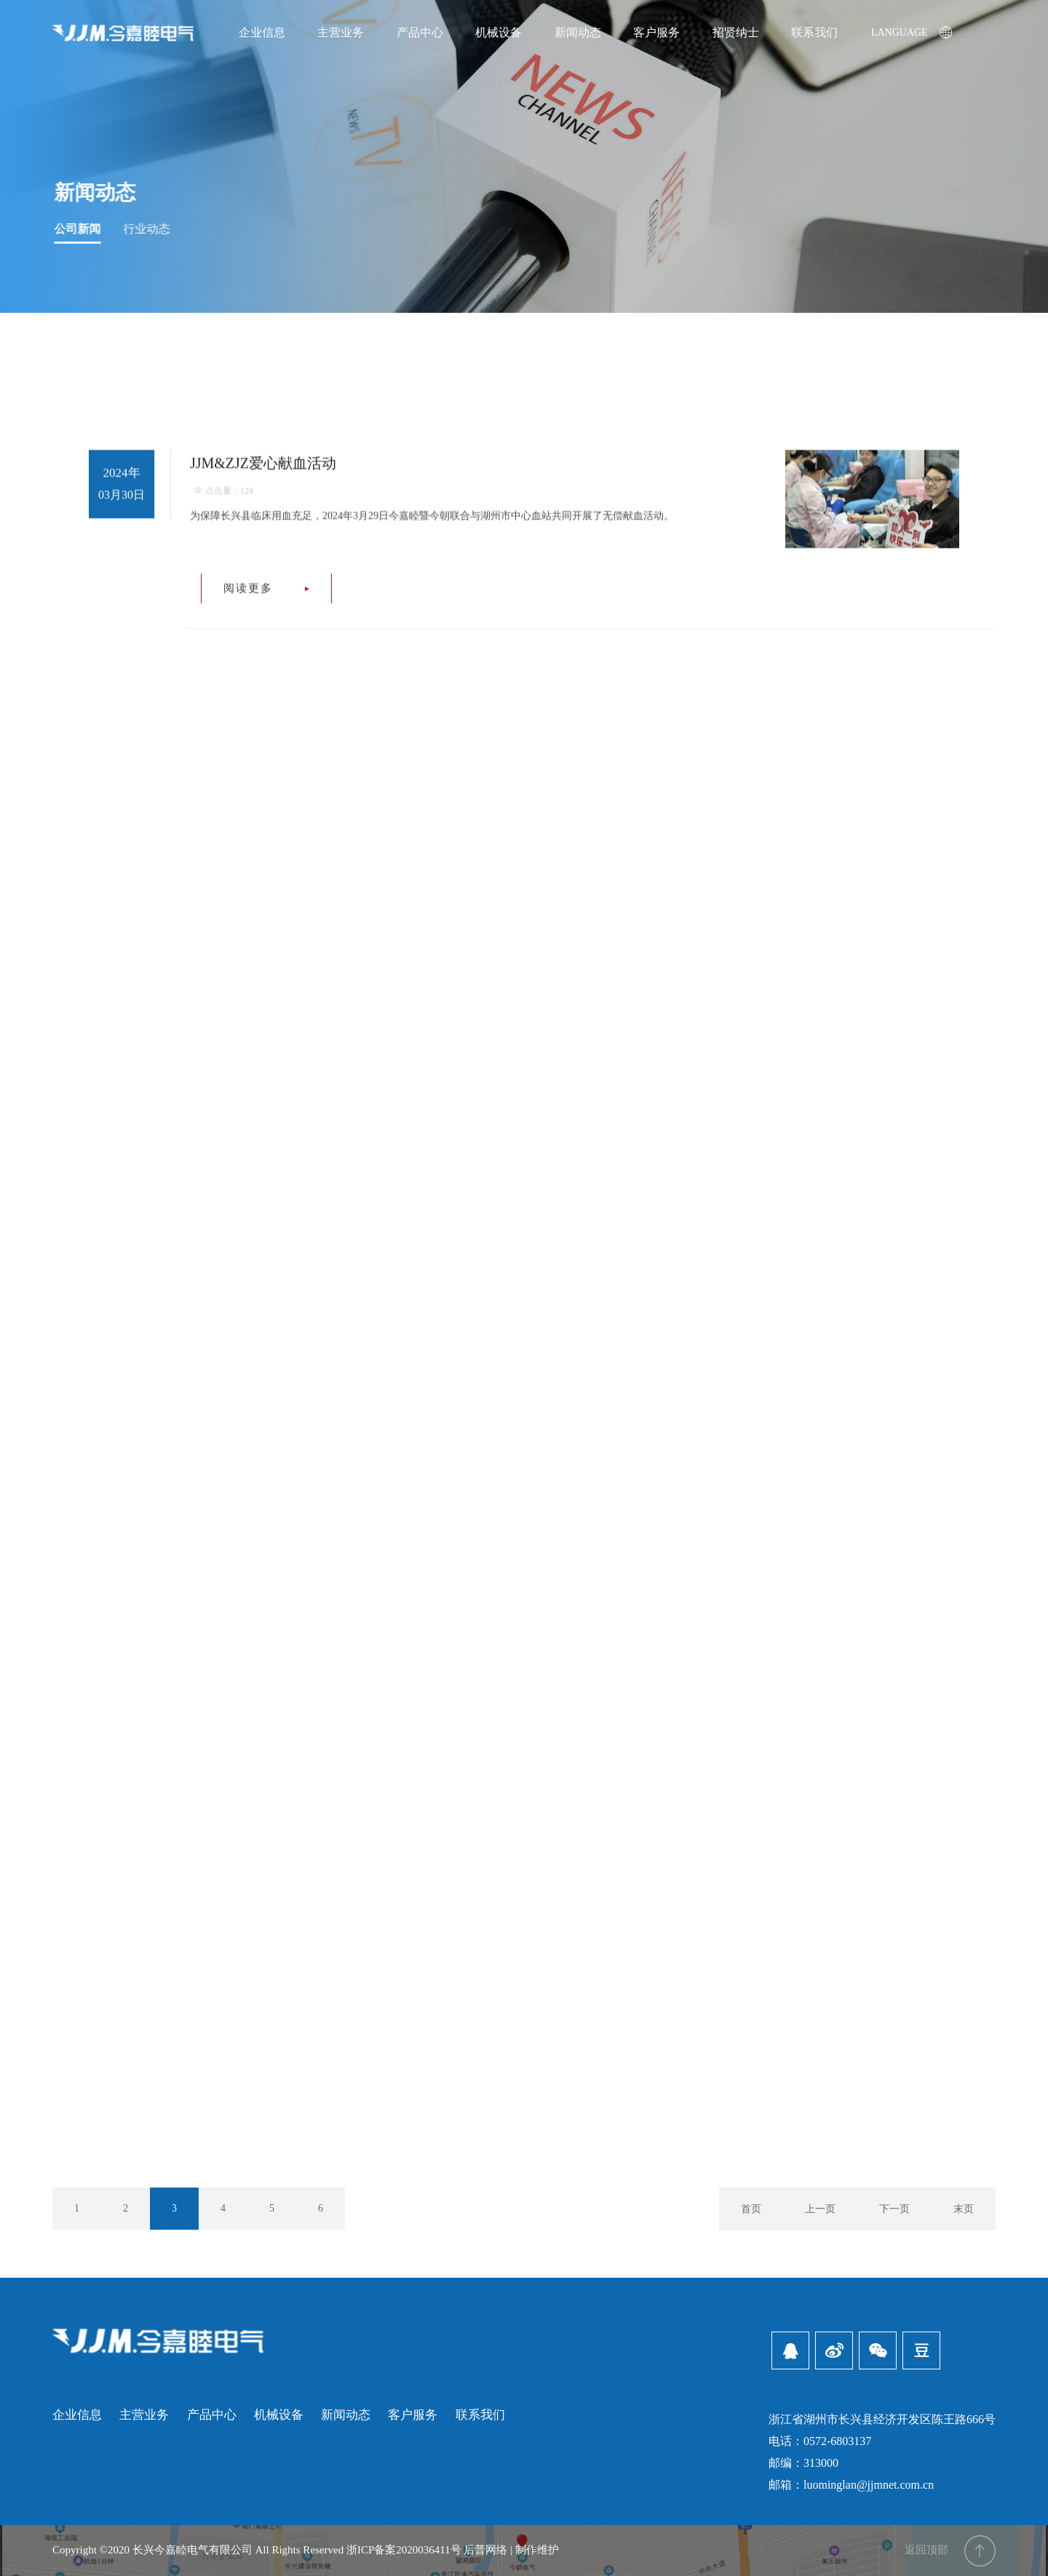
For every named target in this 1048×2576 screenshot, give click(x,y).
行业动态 (150, 229)
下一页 (894, 2209)
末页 (963, 2209)
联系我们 (480, 2415)
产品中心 (212, 2415)
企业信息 (77, 2415)
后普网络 (485, 2550)
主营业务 (144, 2415)
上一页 (820, 2209)
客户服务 (412, 2415)
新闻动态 (99, 192)
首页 (751, 2209)
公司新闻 (81, 229)
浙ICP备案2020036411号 (403, 2550)
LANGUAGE (912, 16)
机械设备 (278, 2415)
